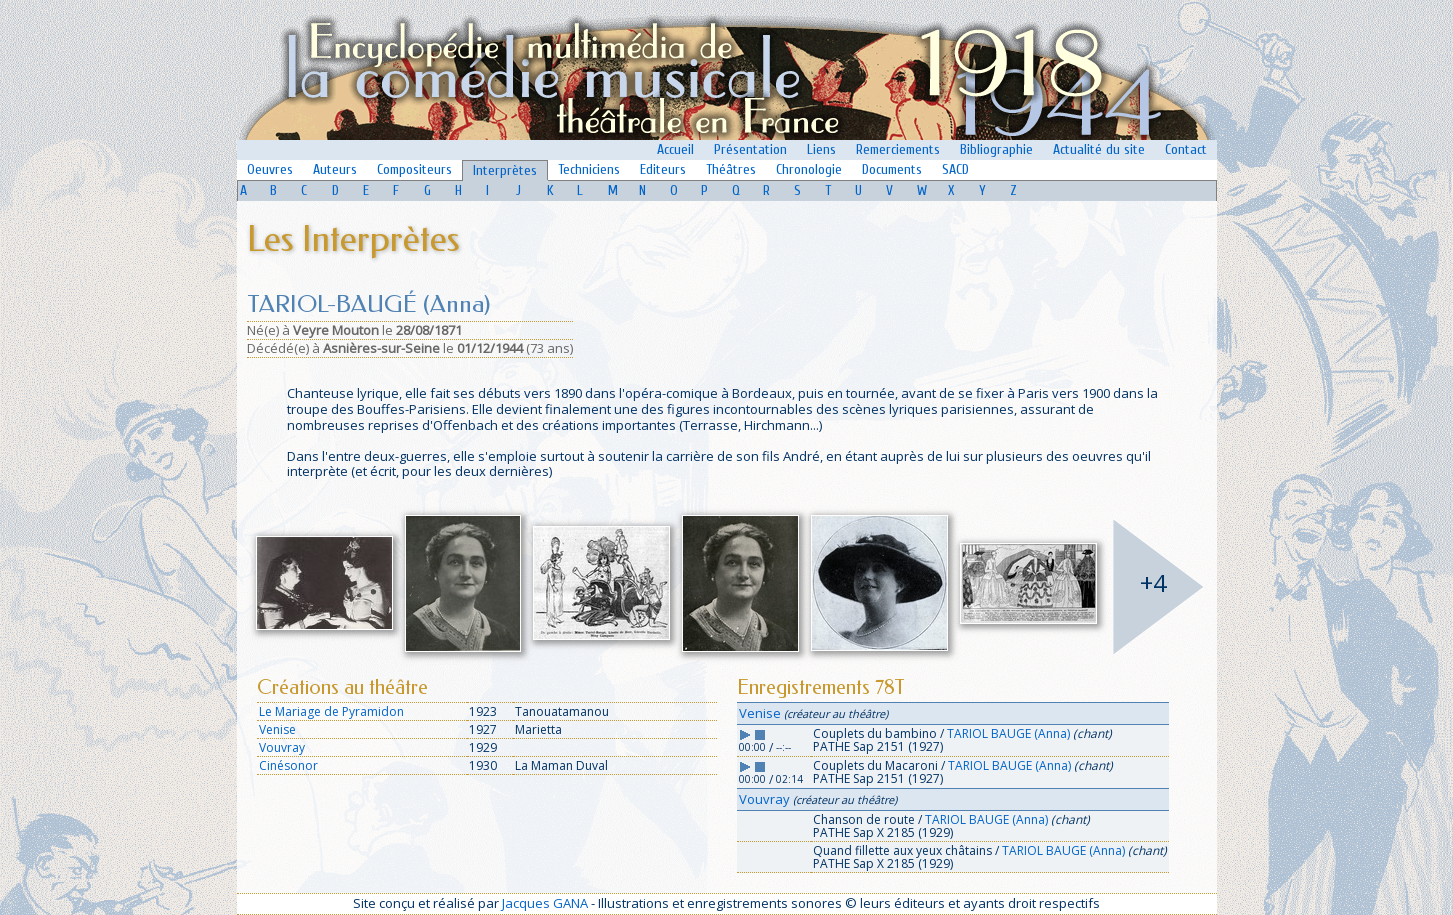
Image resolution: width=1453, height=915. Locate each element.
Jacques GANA (545, 903)
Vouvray (282, 747)
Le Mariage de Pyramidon (331, 711)
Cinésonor (288, 765)
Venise (277, 729)
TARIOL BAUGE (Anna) (1008, 733)
